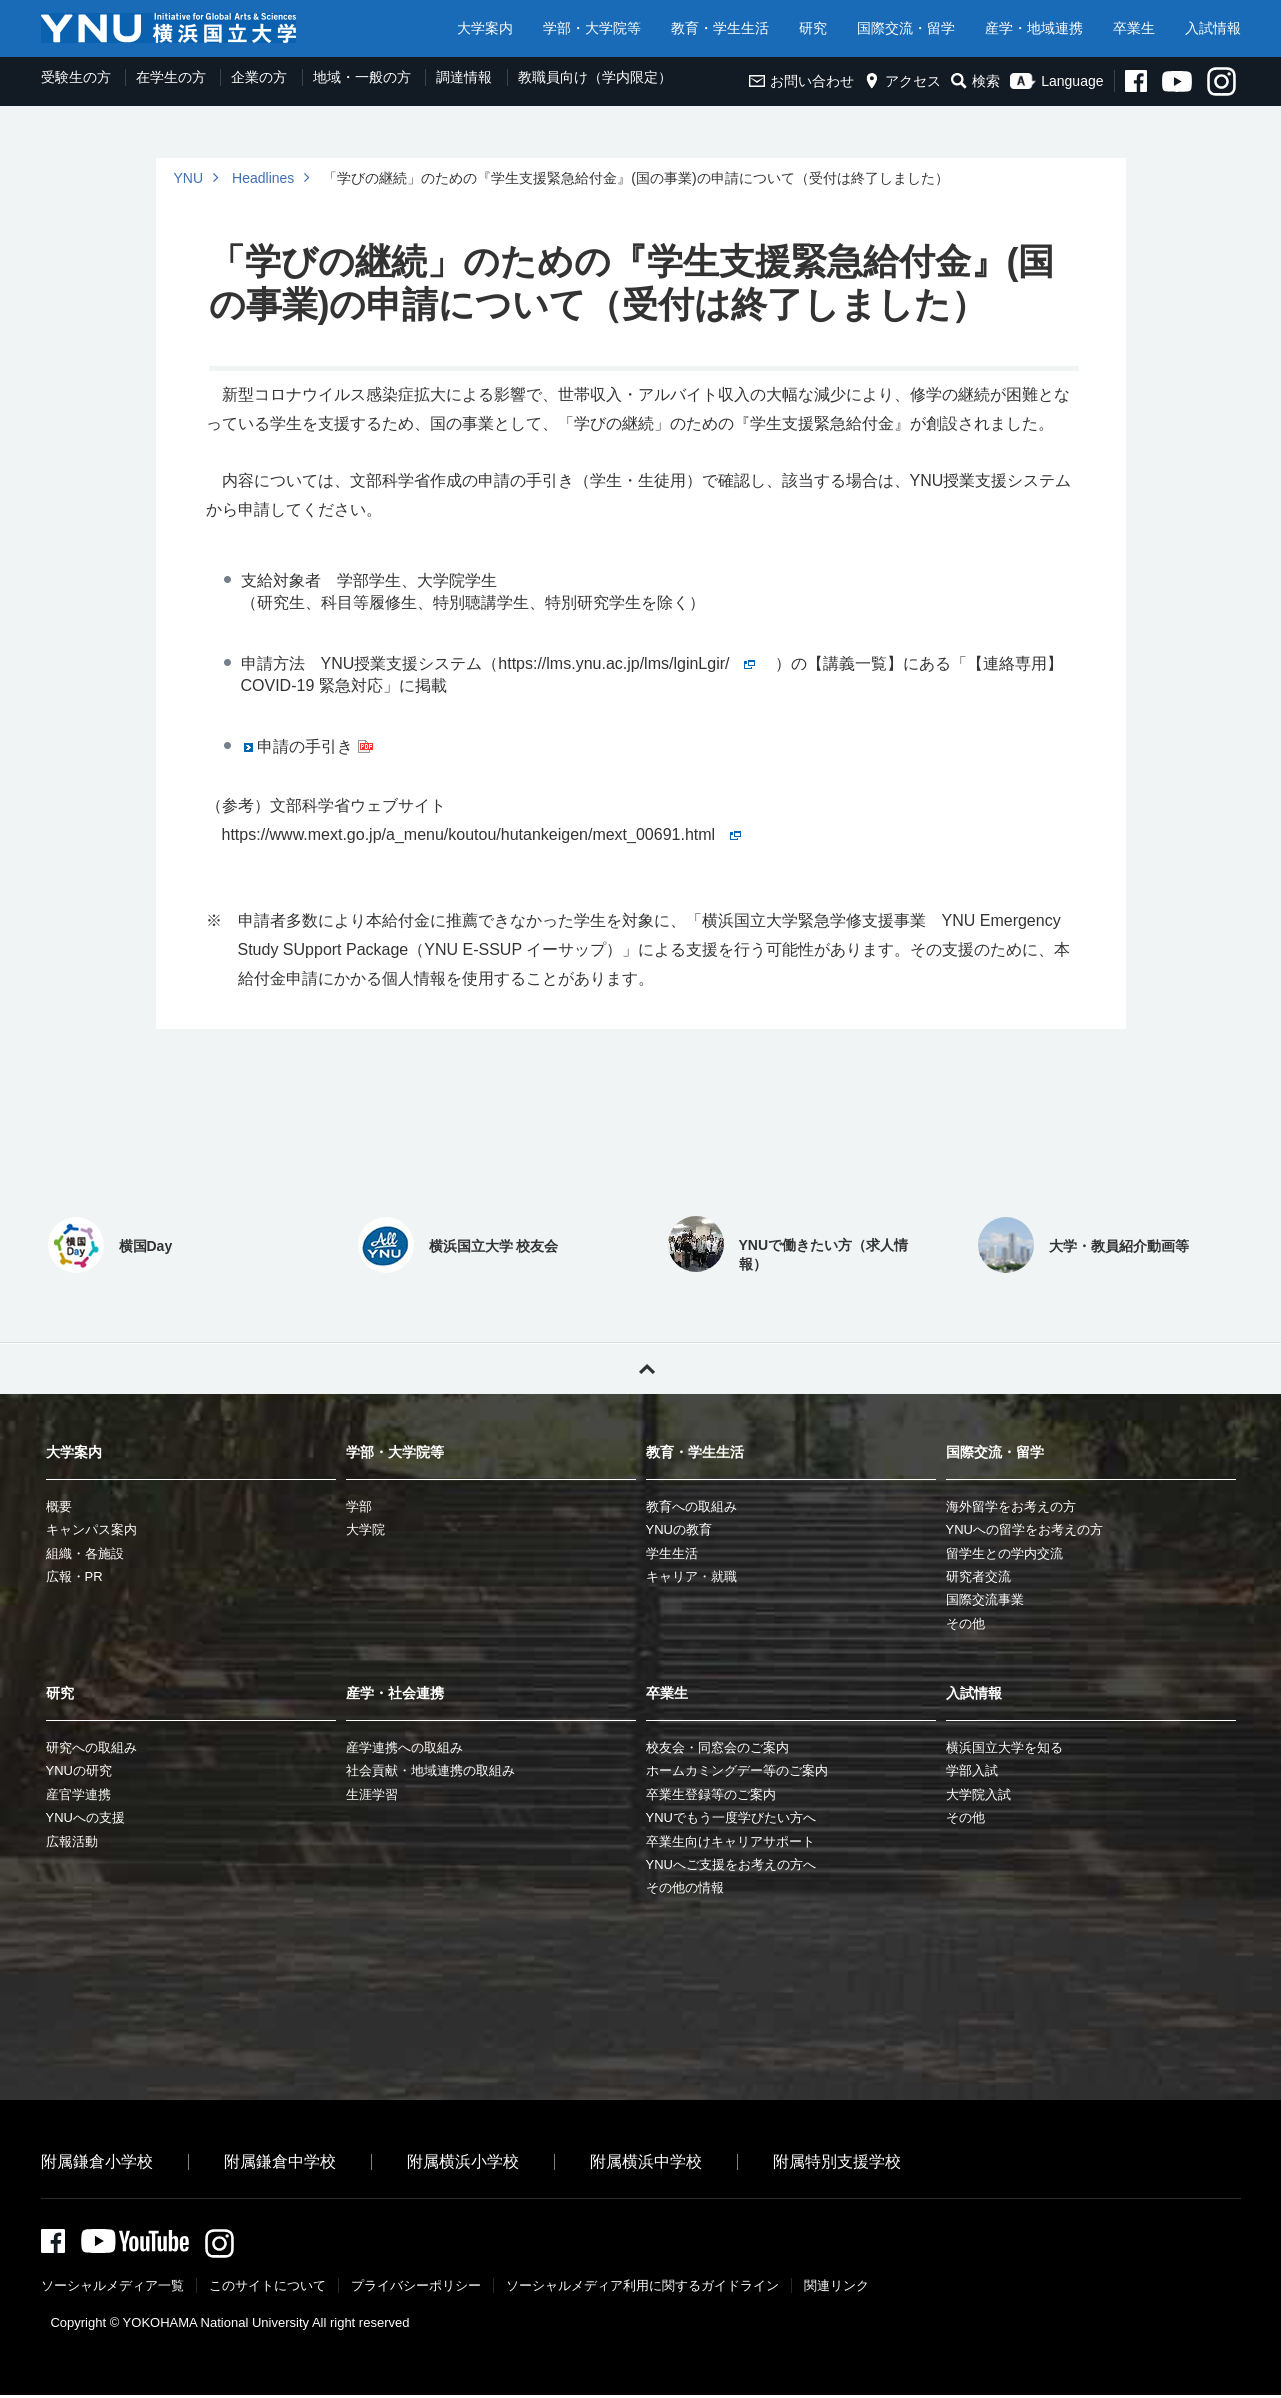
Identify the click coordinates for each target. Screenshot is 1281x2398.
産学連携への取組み (404, 1747)
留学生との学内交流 (1004, 1553)
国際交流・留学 (906, 28)
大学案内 (485, 28)
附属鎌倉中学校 (280, 2161)
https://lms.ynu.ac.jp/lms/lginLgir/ (626, 663)
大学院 (365, 1529)
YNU (189, 178)
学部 (359, 1506)
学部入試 (972, 1770)
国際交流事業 (985, 1599)
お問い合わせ (801, 81)
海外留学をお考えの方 (1011, 1506)
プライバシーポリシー (416, 2288)
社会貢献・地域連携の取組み (430, 1770)
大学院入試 (978, 1794)
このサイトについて (267, 2288)
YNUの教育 (679, 1529)
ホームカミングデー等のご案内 (737, 1770)
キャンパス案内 (91, 1529)
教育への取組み (691, 1506)
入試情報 (1213, 28)
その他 (965, 1623)
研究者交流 (978, 1576)
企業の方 (259, 77)
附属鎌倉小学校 (97, 2161)
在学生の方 (171, 77)
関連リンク (836, 2288)
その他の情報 (685, 1887)
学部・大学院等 (592, 28)
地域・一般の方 (362, 77)
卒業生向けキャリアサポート (730, 1841)
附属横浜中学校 (646, 2161)
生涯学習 (372, 1794)
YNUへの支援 (85, 1817)
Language (1056, 81)
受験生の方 (76, 77)
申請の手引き (305, 746)
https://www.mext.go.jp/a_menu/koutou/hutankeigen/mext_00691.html (482, 834)
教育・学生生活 (720, 28)
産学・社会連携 (395, 1693)
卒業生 (1134, 28)
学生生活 (672, 1553)
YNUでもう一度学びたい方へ (731, 1817)
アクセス (902, 81)
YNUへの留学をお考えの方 (1024, 1529)
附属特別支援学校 (837, 2161)
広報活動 (72, 1841)
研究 (813, 28)
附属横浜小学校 (463, 2161)
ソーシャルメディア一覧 (112, 2288)
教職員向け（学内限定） (595, 77)
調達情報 (464, 77)
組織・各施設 (85, 1553)
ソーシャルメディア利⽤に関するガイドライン (642, 2288)
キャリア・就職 (691, 1576)
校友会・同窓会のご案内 (717, 1747)
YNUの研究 (79, 1770)
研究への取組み (91, 1747)
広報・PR (74, 1576)
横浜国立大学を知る (1004, 1747)
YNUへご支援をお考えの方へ (731, 1864)
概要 (59, 1506)
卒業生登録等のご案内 (711, 1794)
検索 (975, 81)
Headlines (263, 178)
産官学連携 (78, 1794)
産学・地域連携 (1034, 28)
